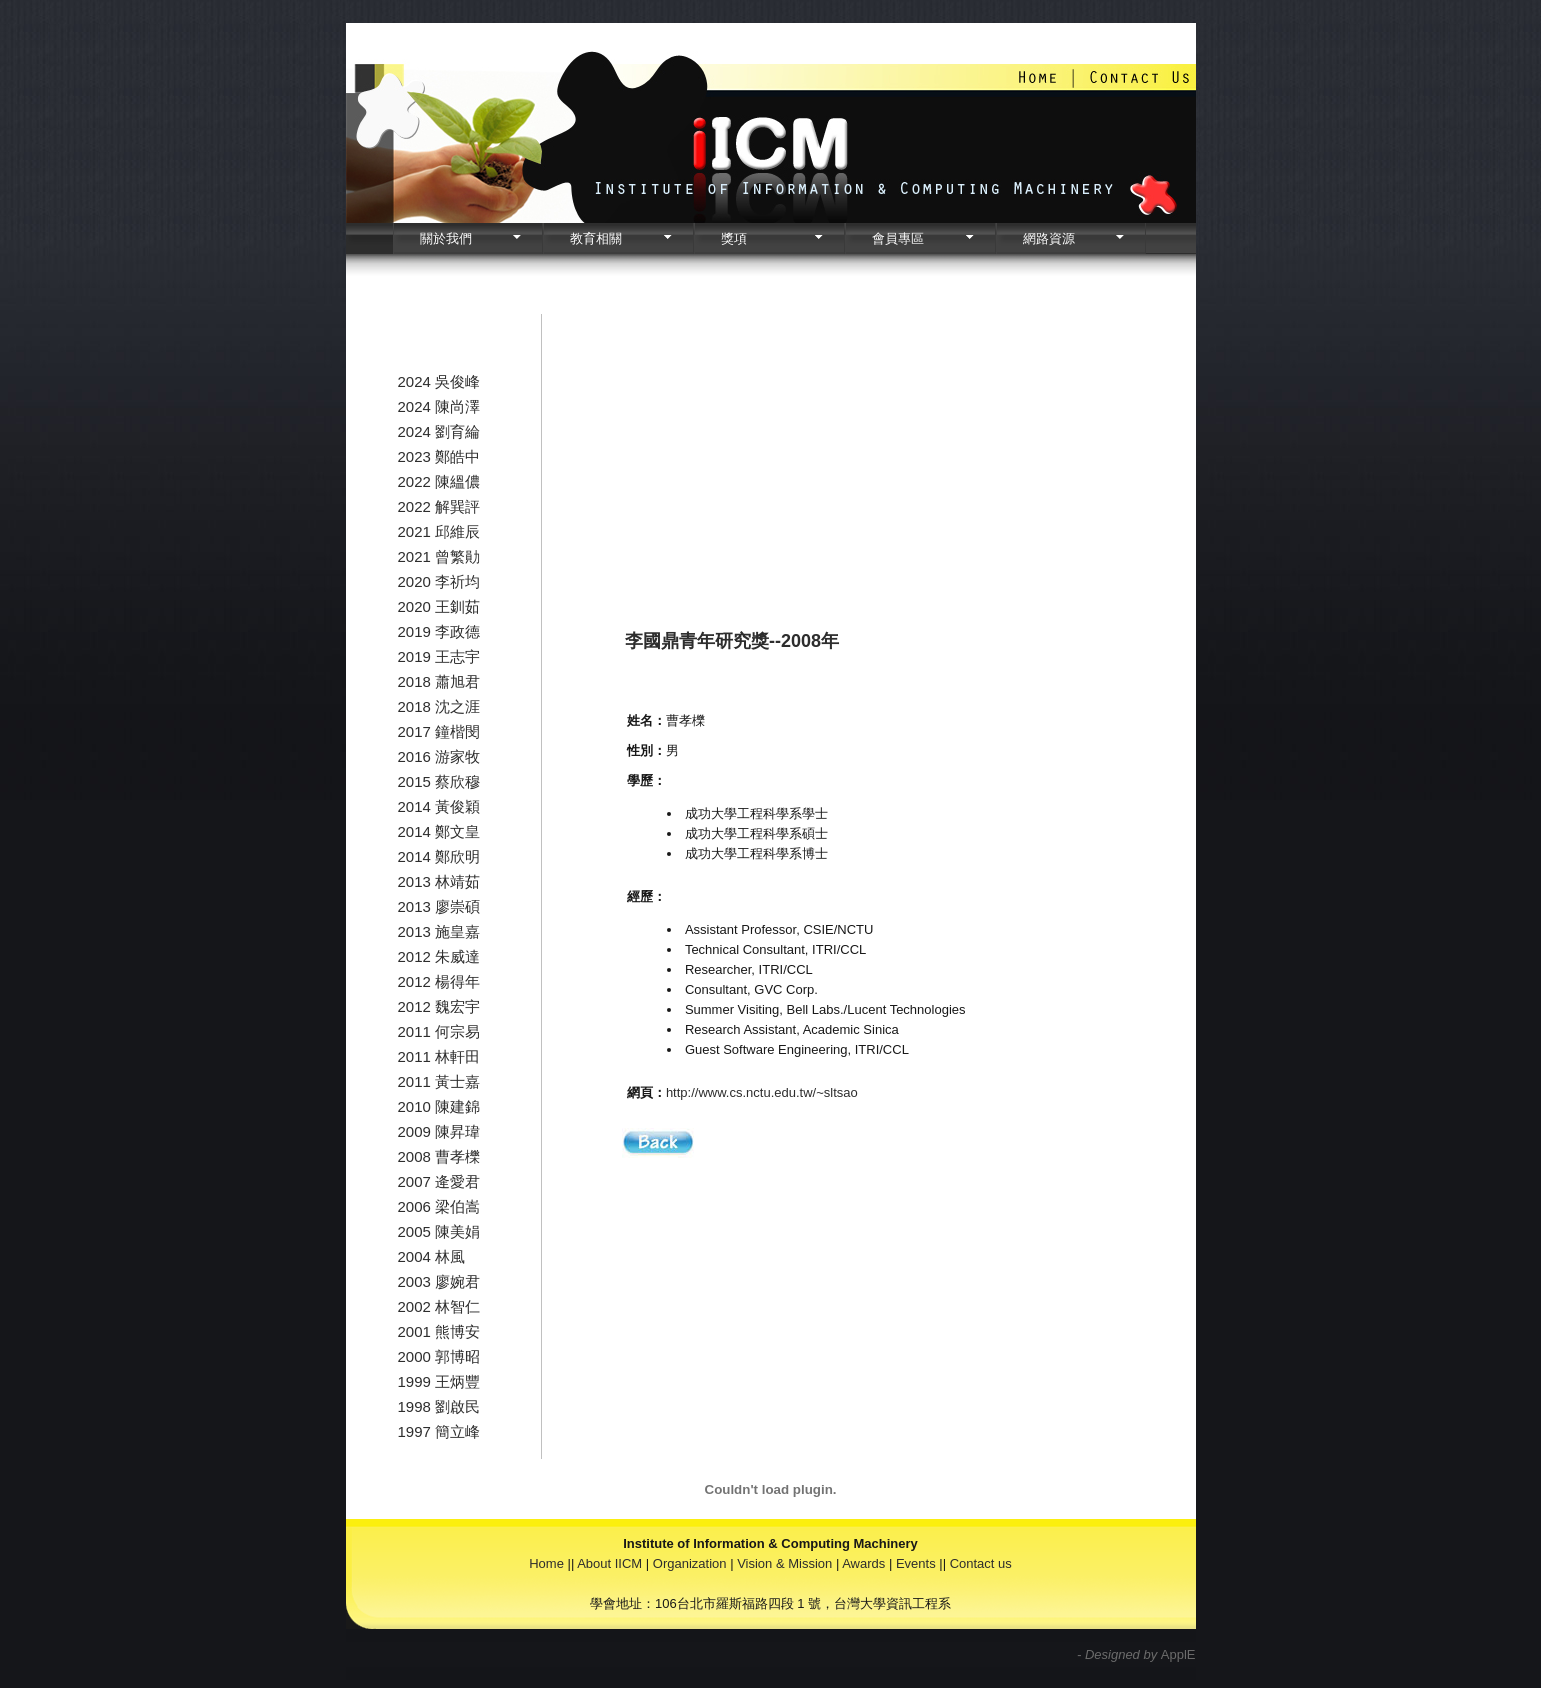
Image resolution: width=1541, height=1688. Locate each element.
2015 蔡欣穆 (439, 781)
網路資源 (1049, 238)
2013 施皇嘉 (439, 931)
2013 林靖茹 (439, 881)
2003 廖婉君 (439, 1281)
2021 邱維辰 (439, 531)
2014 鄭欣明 (439, 856)
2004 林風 (432, 1256)
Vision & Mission (784, 1563)
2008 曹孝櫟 (439, 1156)
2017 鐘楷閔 (439, 731)
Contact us (981, 1563)
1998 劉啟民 (439, 1406)
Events (916, 1563)
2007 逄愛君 (439, 1181)
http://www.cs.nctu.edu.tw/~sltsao (762, 1092)
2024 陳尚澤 (439, 406)
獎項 (734, 238)
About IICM (609, 1563)
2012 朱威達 (439, 956)
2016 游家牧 (439, 756)
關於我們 (446, 238)
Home (546, 1563)
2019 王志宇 (439, 656)
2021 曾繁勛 (439, 556)
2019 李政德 (439, 631)
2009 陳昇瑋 (439, 1131)
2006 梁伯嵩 (439, 1206)
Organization (690, 1563)
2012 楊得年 (439, 981)
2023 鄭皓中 (439, 456)
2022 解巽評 (439, 506)
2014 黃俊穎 (439, 806)
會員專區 (898, 238)
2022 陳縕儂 (439, 481)
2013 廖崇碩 (439, 906)
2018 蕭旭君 (439, 681)
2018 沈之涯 (439, 706)
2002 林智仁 (439, 1306)
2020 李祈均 (439, 581)
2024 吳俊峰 (439, 381)
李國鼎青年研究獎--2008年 (732, 641)
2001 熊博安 (439, 1331)
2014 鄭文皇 (439, 831)
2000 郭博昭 (439, 1356)
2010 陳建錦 (439, 1106)
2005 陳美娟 (439, 1231)
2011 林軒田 (439, 1056)
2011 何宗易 (439, 1031)
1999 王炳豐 (439, 1381)
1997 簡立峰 (439, 1431)
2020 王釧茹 (439, 606)
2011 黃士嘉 (439, 1081)
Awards (863, 1563)
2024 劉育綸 (439, 431)
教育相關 (596, 238)
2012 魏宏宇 (439, 1006)
